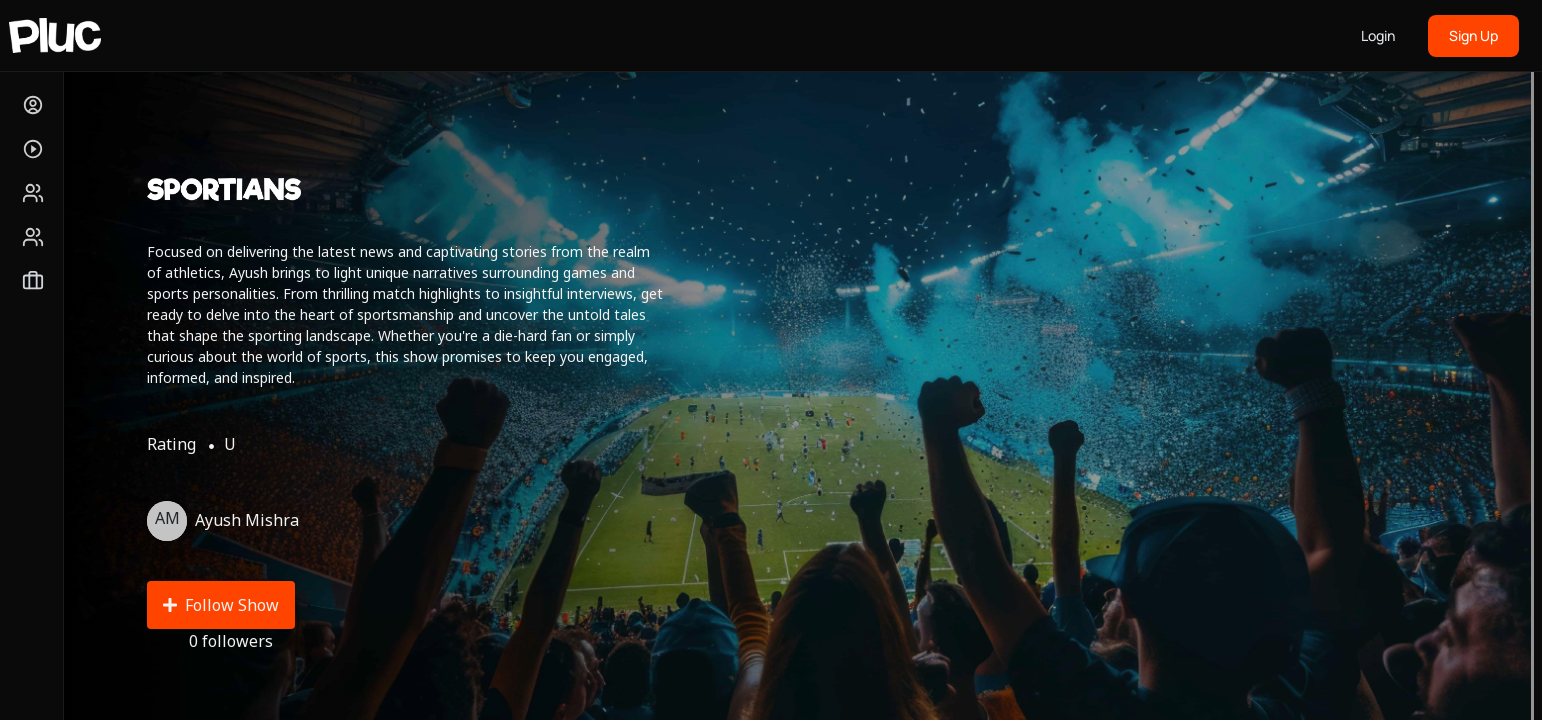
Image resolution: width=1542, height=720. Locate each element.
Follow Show (221, 605)
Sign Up (1473, 35)
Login (1378, 35)
